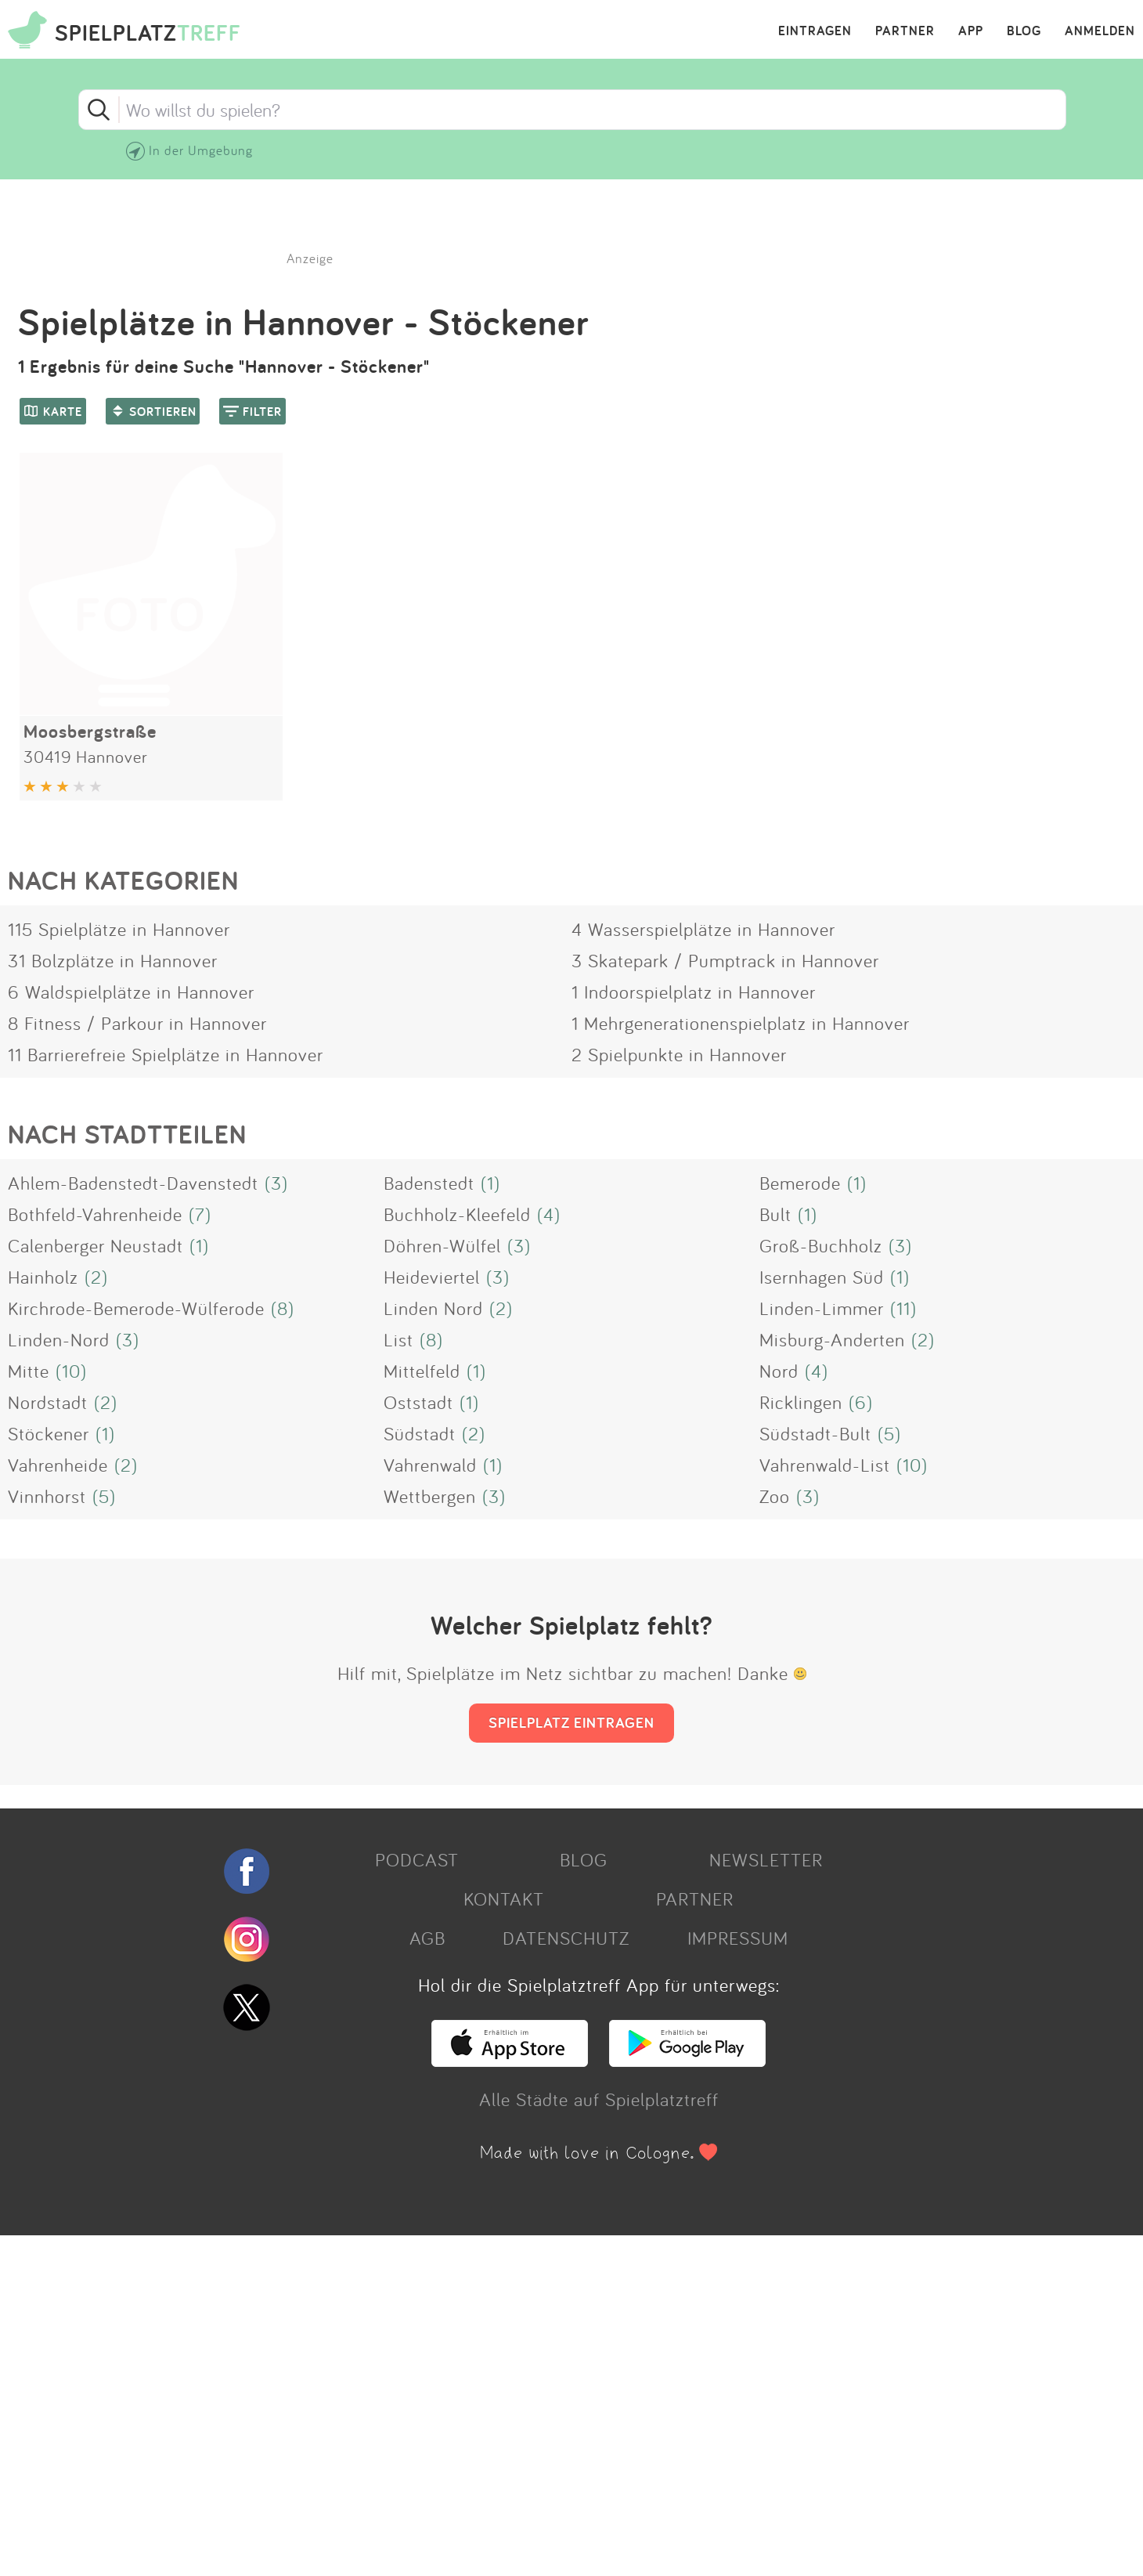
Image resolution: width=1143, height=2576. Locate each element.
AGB (427, 1937)
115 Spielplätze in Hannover (119, 929)
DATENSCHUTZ (566, 1937)
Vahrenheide (58, 1464)
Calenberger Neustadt (95, 1245)
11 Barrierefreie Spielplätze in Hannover (165, 1054)
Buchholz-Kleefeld (457, 1214)
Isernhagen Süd (821, 1276)
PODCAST (417, 1859)
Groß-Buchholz (820, 1245)
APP (970, 31)
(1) (490, 1182)
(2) (96, 1276)
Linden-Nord (59, 1339)
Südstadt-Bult (815, 1433)
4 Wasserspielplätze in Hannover (703, 929)
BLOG (1024, 31)
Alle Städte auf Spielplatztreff (599, 2099)
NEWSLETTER (766, 1859)
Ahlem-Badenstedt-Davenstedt (133, 1182)
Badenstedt (429, 1182)
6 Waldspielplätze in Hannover (131, 991)
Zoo (774, 1496)
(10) (71, 1370)
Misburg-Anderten (832, 1339)
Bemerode (800, 1182)
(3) (276, 1182)
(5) (889, 1433)
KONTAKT (503, 1898)
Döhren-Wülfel (442, 1245)
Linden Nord (433, 1308)
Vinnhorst (47, 1496)
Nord (779, 1370)
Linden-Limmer (821, 1308)
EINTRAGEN (815, 31)
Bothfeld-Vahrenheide (95, 1214)
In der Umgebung (201, 150)
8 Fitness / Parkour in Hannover (137, 1023)
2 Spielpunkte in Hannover (679, 1054)
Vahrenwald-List (824, 1464)
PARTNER (905, 31)
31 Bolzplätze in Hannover (113, 960)
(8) (282, 1308)
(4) (549, 1214)
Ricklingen (800, 1402)
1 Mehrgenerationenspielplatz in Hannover (741, 1023)
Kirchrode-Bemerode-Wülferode (136, 1308)
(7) (200, 1214)
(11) (903, 1308)
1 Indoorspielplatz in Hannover (694, 991)
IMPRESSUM (737, 1937)
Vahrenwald (430, 1464)
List (398, 1339)
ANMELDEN (1100, 31)
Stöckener (48, 1433)
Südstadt (420, 1433)
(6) (861, 1402)
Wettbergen (430, 1496)
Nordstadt (48, 1402)
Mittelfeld (422, 1370)
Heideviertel (432, 1276)
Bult (775, 1214)
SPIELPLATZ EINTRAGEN (571, 1722)
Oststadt (418, 1402)
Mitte (28, 1370)
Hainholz (43, 1276)
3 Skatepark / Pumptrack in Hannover (725, 960)
